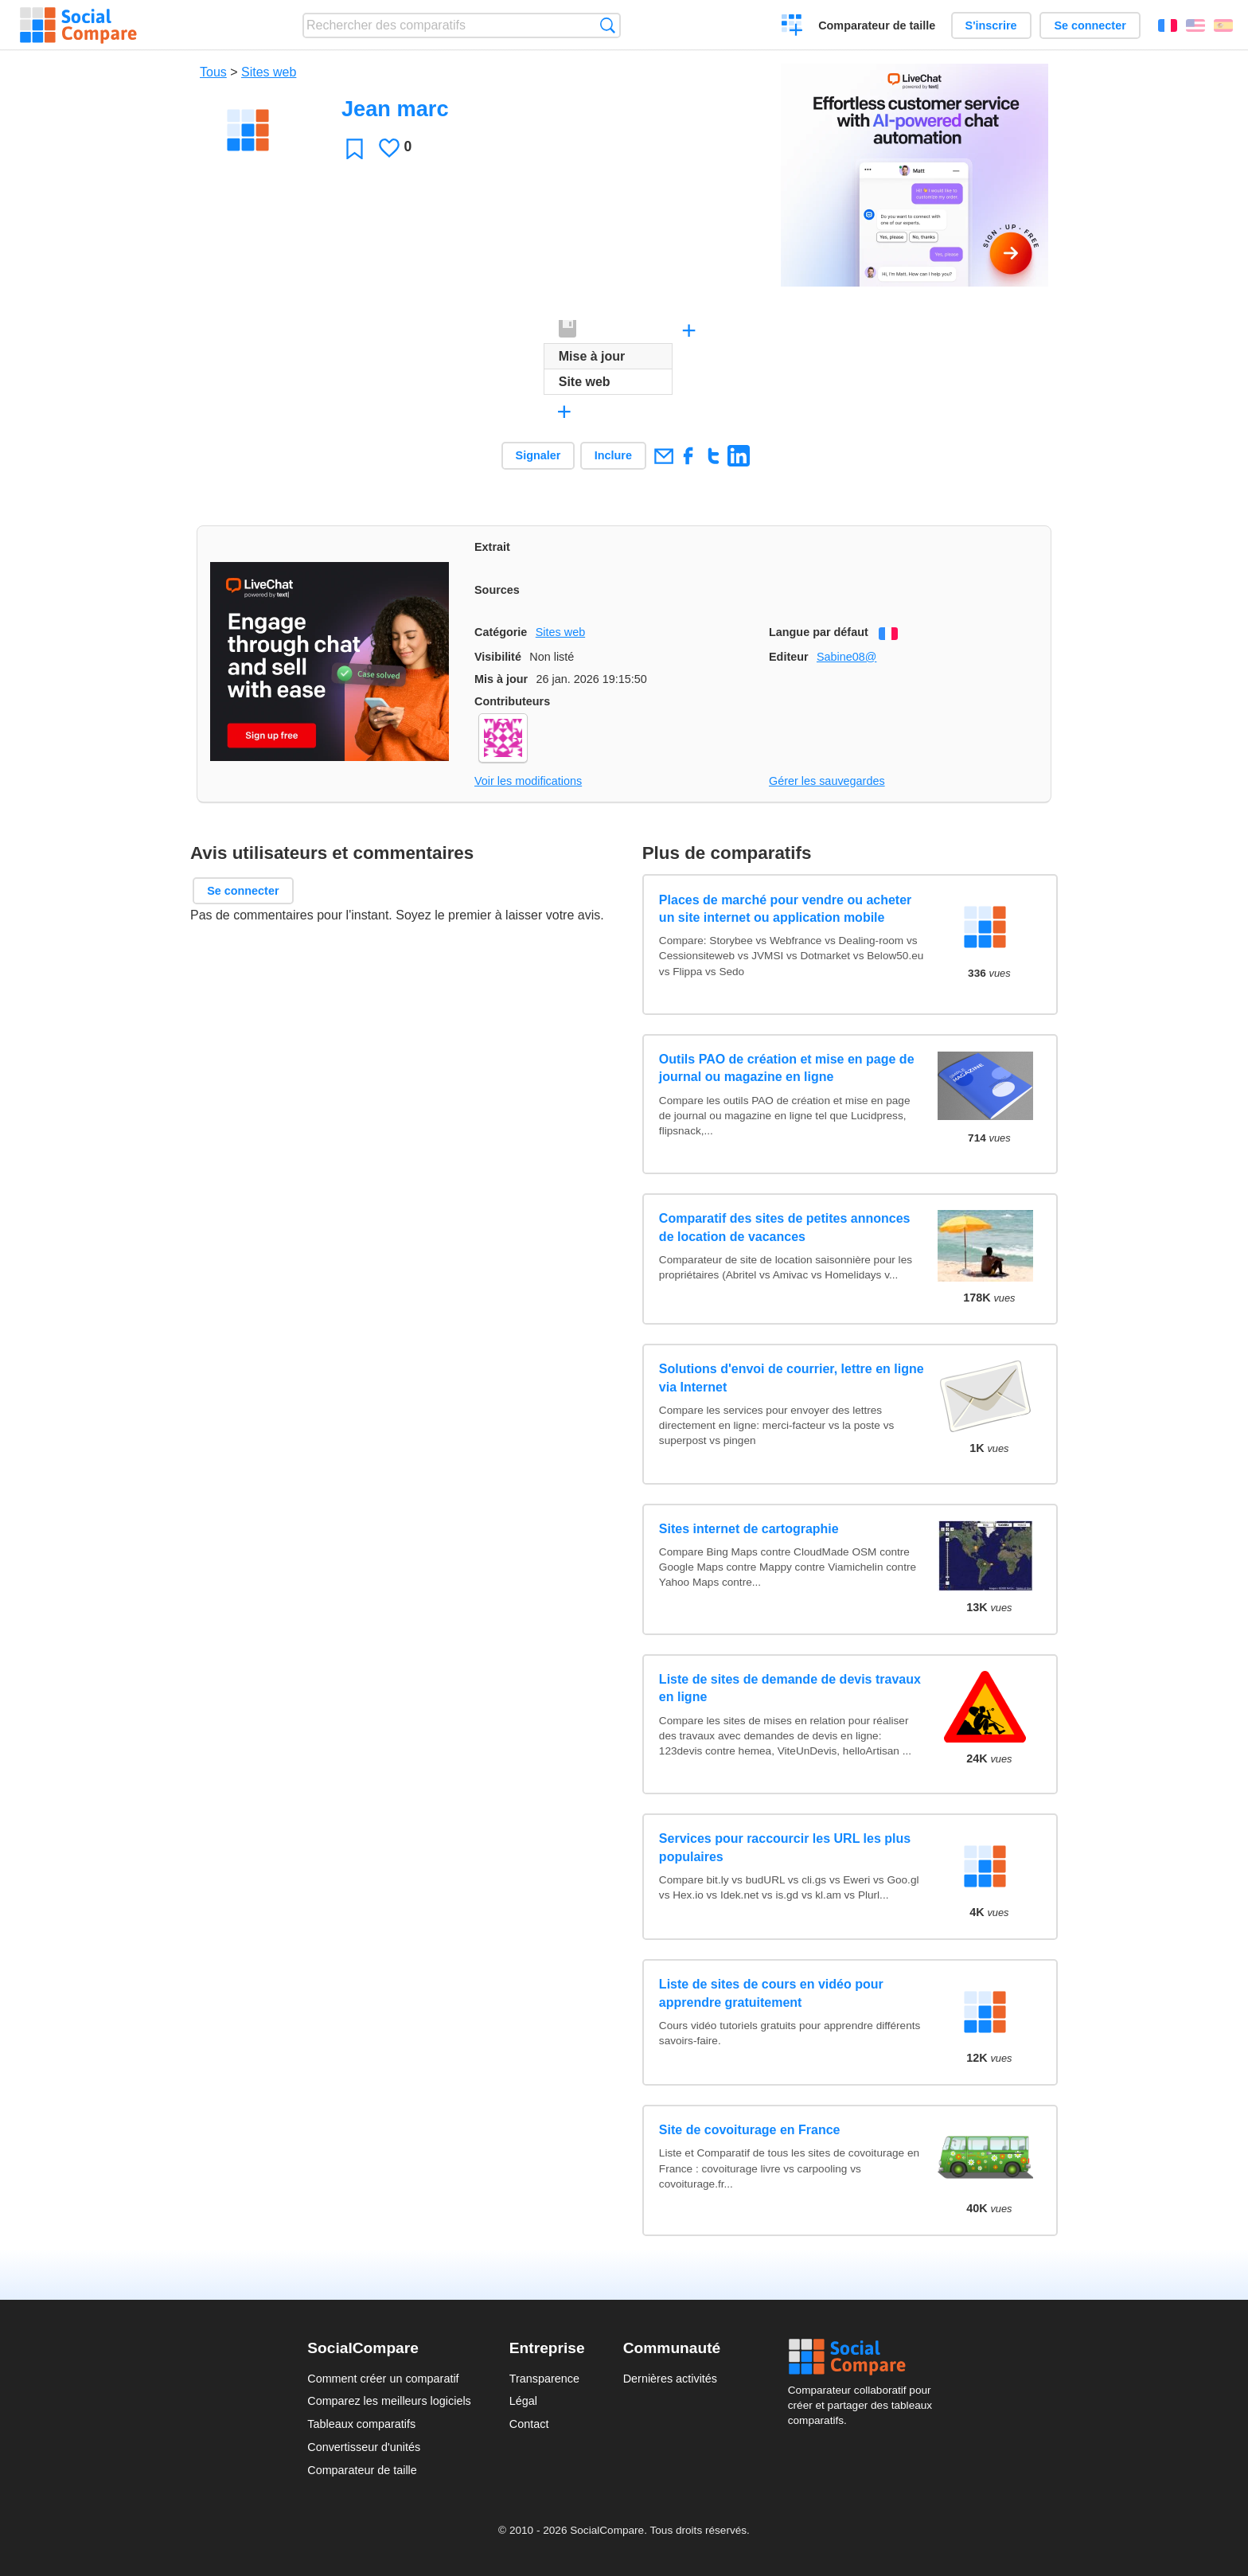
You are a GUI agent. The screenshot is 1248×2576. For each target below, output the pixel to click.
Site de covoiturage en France (749, 2130)
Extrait (492, 547)
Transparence (544, 2378)
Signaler (538, 455)
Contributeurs (512, 701)
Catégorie (500, 632)
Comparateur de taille (876, 25)
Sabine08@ (846, 656)
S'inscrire (991, 25)
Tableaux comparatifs (361, 2424)
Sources (497, 590)
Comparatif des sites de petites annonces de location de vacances (785, 1227)
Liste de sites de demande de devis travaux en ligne (790, 1688)
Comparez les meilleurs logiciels (389, 2401)
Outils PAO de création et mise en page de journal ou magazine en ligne (787, 1067)
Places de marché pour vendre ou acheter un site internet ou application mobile (785, 908)
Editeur (789, 656)
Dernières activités (670, 2378)
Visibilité (497, 656)
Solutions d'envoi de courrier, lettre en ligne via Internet (791, 1377)
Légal (523, 2401)
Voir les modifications (528, 781)
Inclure (613, 455)
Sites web (268, 72)
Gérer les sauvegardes (827, 781)
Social (864, 2357)
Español (1223, 25)
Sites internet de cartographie (749, 1529)
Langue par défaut (818, 632)
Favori (354, 148)
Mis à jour (501, 679)
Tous (213, 72)
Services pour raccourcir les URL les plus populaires (785, 1847)
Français (1167, 25)
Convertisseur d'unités (363, 2447)
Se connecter (1089, 25)
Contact (529, 2424)
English (1195, 25)
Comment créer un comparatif (382, 2378)
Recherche (607, 25)
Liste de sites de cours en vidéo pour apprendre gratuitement (771, 1992)
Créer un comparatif (792, 27)
